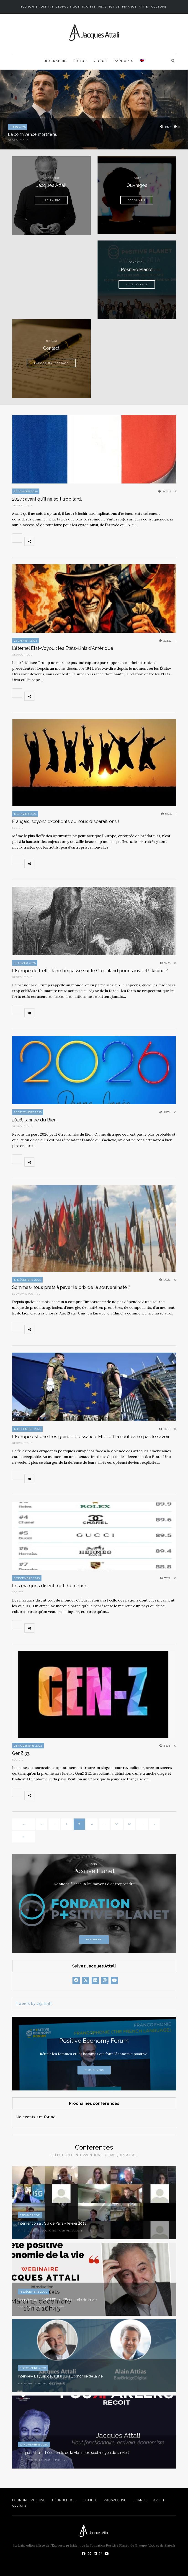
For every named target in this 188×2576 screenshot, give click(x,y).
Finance (129, 6)
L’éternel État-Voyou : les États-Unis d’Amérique (62, 648)
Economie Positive (37, 6)
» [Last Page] (23, 1836)
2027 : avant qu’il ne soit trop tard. (47, 499)
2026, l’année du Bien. (34, 1120)
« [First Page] (23, 1824)
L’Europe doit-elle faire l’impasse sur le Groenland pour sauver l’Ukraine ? (90, 970)
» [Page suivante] (154, 1824)
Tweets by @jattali (34, 2003)
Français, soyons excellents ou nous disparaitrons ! (65, 821)
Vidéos (100, 61)
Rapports (123, 61)
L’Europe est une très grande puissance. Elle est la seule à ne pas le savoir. (91, 1436)
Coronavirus (28, 2459)
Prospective (109, 6)
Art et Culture (152, 6)
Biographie (55, 61)
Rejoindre (94, 1939)
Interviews (56, 2307)
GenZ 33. (21, 1753)
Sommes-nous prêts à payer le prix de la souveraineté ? (71, 1287)
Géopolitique (68, 6)
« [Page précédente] (41, 1824)
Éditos (80, 61)
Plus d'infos (94, 2070)
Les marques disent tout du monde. (50, 1585)
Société (89, 6)
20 (129, 1824)
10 (116, 1824)
